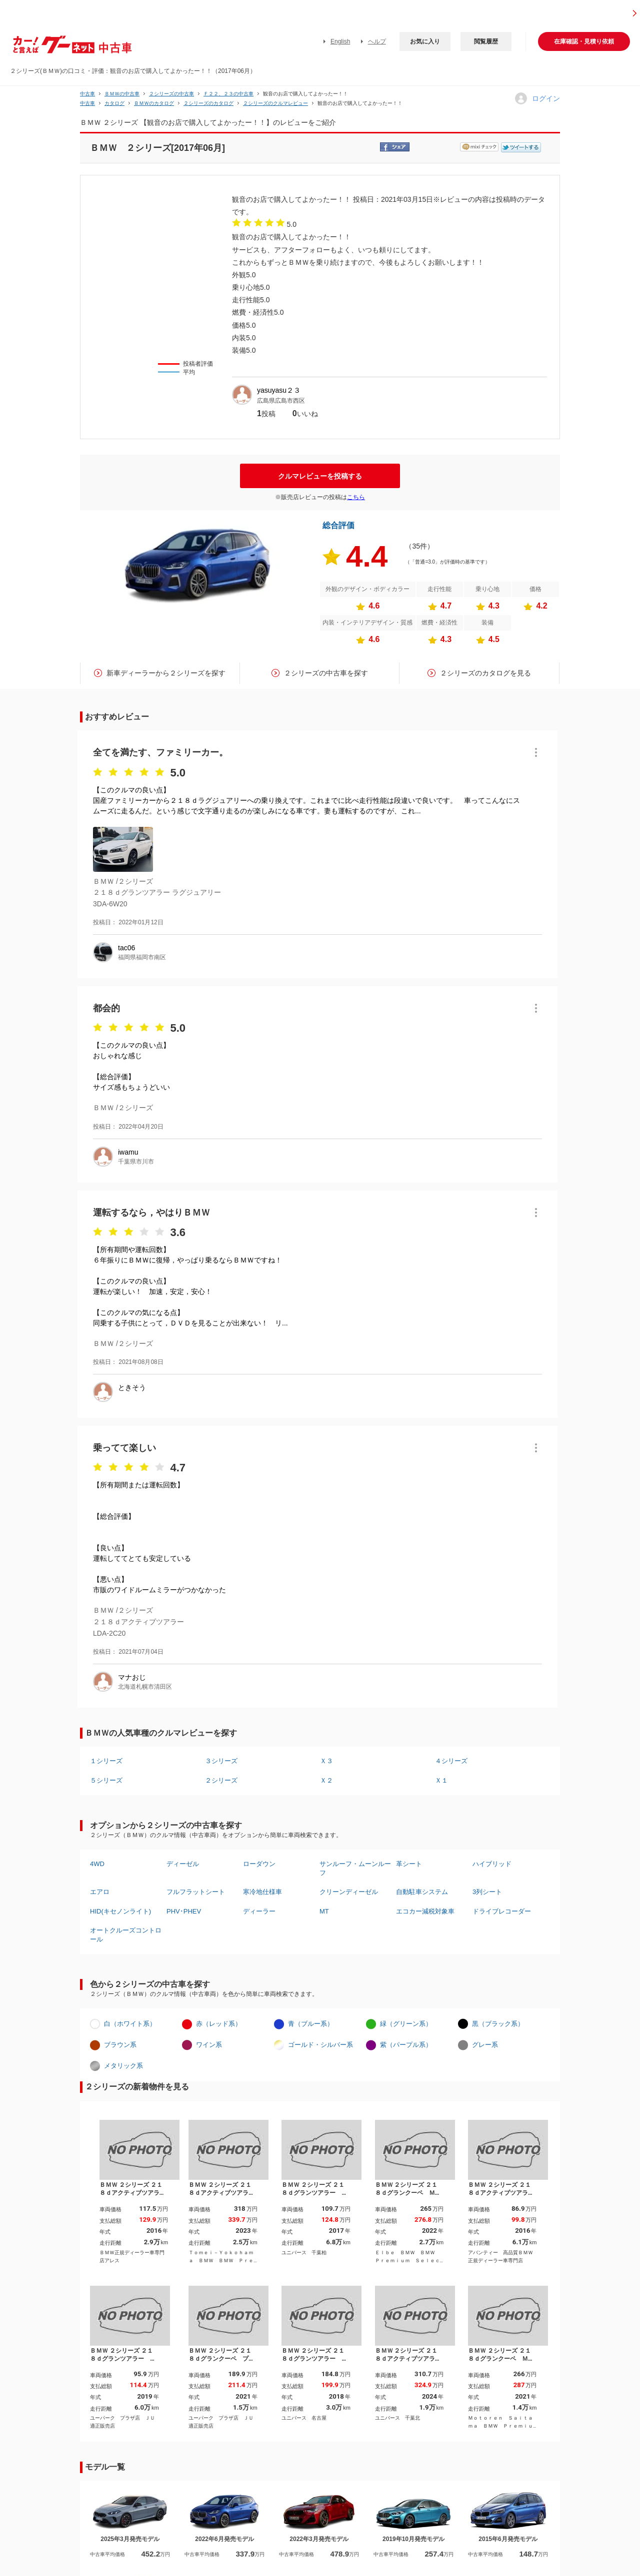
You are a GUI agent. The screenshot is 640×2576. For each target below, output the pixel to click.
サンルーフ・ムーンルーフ (355, 1868)
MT (324, 1911)
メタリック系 (123, 2065)
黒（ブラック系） (498, 2023)
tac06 (126, 948)
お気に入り (425, 41)
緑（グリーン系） (406, 2023)
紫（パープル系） (406, 2044)
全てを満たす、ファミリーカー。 (160, 752)
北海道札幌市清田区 (145, 1686)
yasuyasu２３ (278, 390)
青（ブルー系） (311, 2023)
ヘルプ (377, 41)
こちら (356, 497)
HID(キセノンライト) (120, 1911)
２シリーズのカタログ (209, 103)
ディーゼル (182, 1864)
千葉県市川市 (136, 1161)
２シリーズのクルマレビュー (275, 103)
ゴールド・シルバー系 (320, 2044)
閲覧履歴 (486, 41)
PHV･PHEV (183, 1911)
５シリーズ (106, 1780)
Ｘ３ (326, 1761)
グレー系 (485, 2044)
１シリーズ (106, 1761)
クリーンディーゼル (349, 1892)
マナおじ (132, 1677)
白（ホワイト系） (130, 2023)
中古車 (87, 93)
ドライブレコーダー (501, 1911)
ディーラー (259, 1911)
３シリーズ (221, 1761)
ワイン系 (209, 2044)
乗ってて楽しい (124, 1448)
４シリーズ (451, 1761)
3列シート (487, 1892)
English (340, 41)
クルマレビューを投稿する (320, 476)
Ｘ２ (326, 1780)
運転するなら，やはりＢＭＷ (151, 1213)
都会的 (106, 1008)
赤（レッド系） (219, 2023)
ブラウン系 (120, 2044)
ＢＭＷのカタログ (154, 103)
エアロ (100, 1892)
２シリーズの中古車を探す (326, 673)
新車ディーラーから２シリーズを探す (166, 673)
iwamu (128, 1152)
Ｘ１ (441, 1780)
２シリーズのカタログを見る (485, 673)
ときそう (132, 1387)
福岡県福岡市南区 (142, 957)
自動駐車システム (422, 1892)
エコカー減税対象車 (425, 1911)
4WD (97, 1864)
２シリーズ (221, 1780)
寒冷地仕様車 (262, 1892)
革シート (409, 1864)
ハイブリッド (492, 1864)
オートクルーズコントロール (126, 1935)
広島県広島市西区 (281, 400)
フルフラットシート (195, 1892)
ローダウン (259, 1864)
